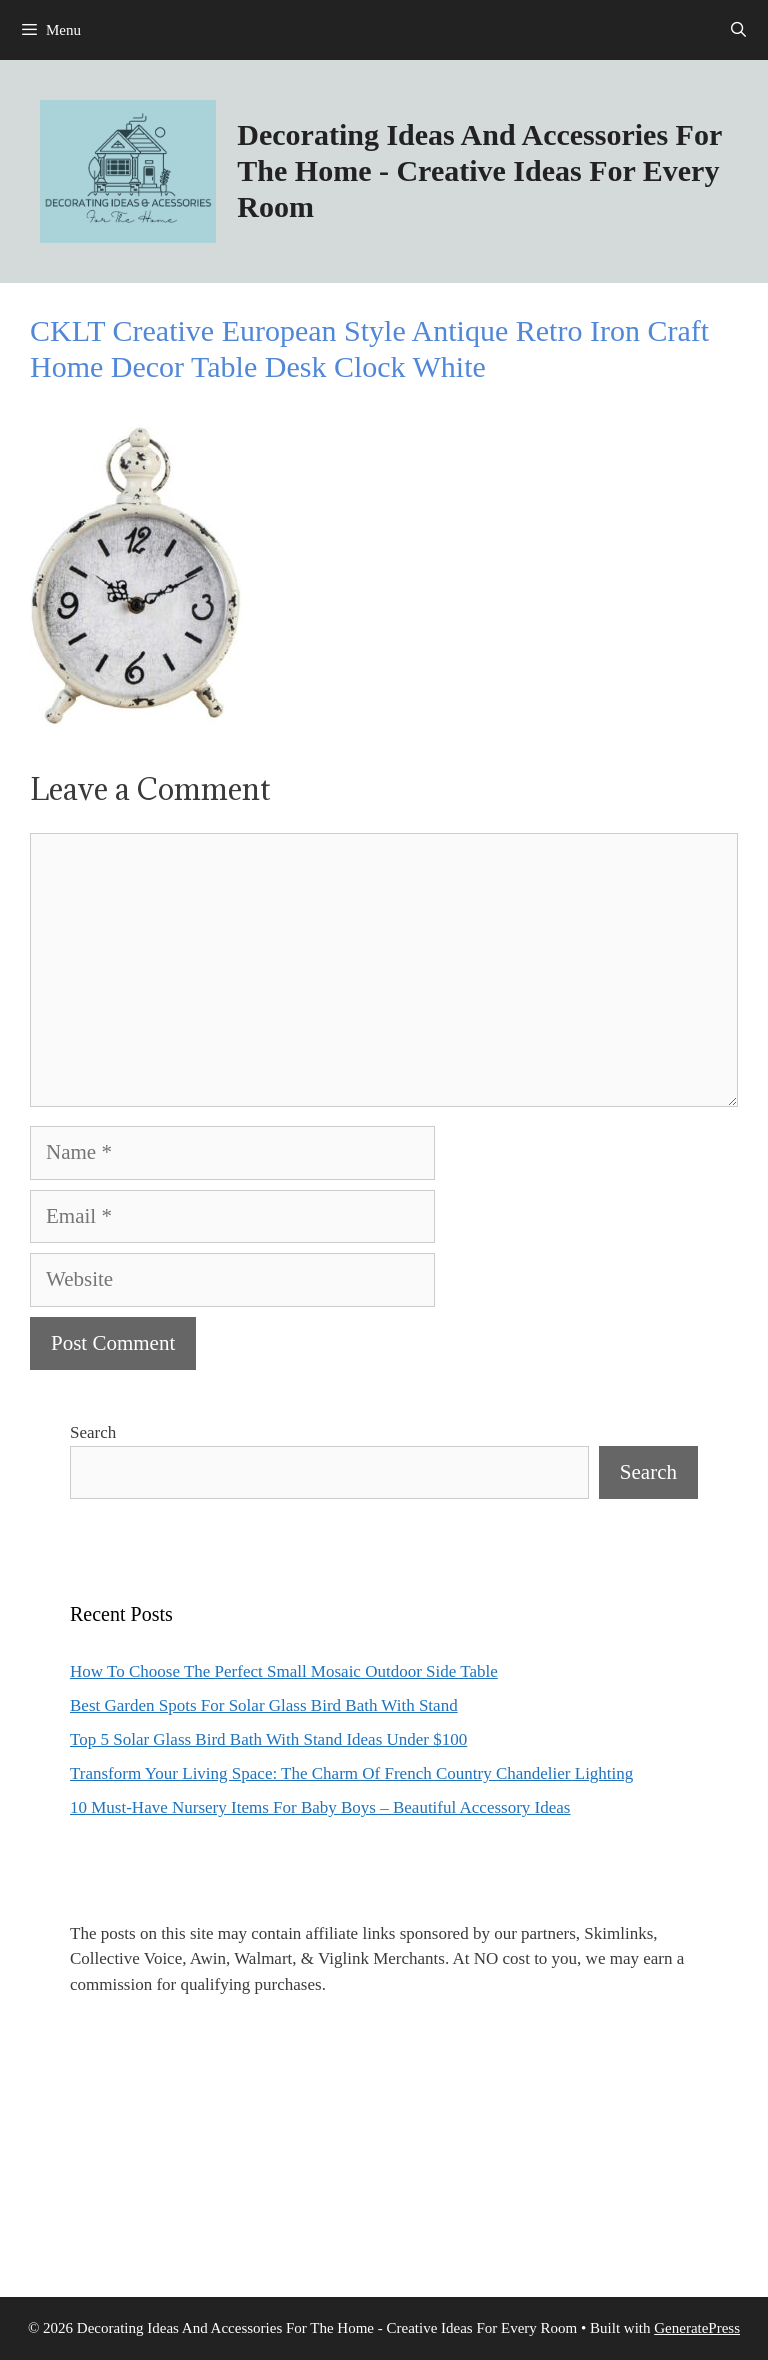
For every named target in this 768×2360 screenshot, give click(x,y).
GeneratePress (697, 2328)
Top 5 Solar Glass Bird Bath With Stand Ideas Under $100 (268, 1739)
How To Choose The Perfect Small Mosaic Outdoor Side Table (284, 1671)
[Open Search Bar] (738, 30)
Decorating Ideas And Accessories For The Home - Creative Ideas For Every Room (479, 170)
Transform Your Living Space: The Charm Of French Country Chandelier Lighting (351, 1773)
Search (93, 1432)
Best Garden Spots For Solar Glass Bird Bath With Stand (264, 1705)
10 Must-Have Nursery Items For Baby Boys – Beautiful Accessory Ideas (320, 1807)
